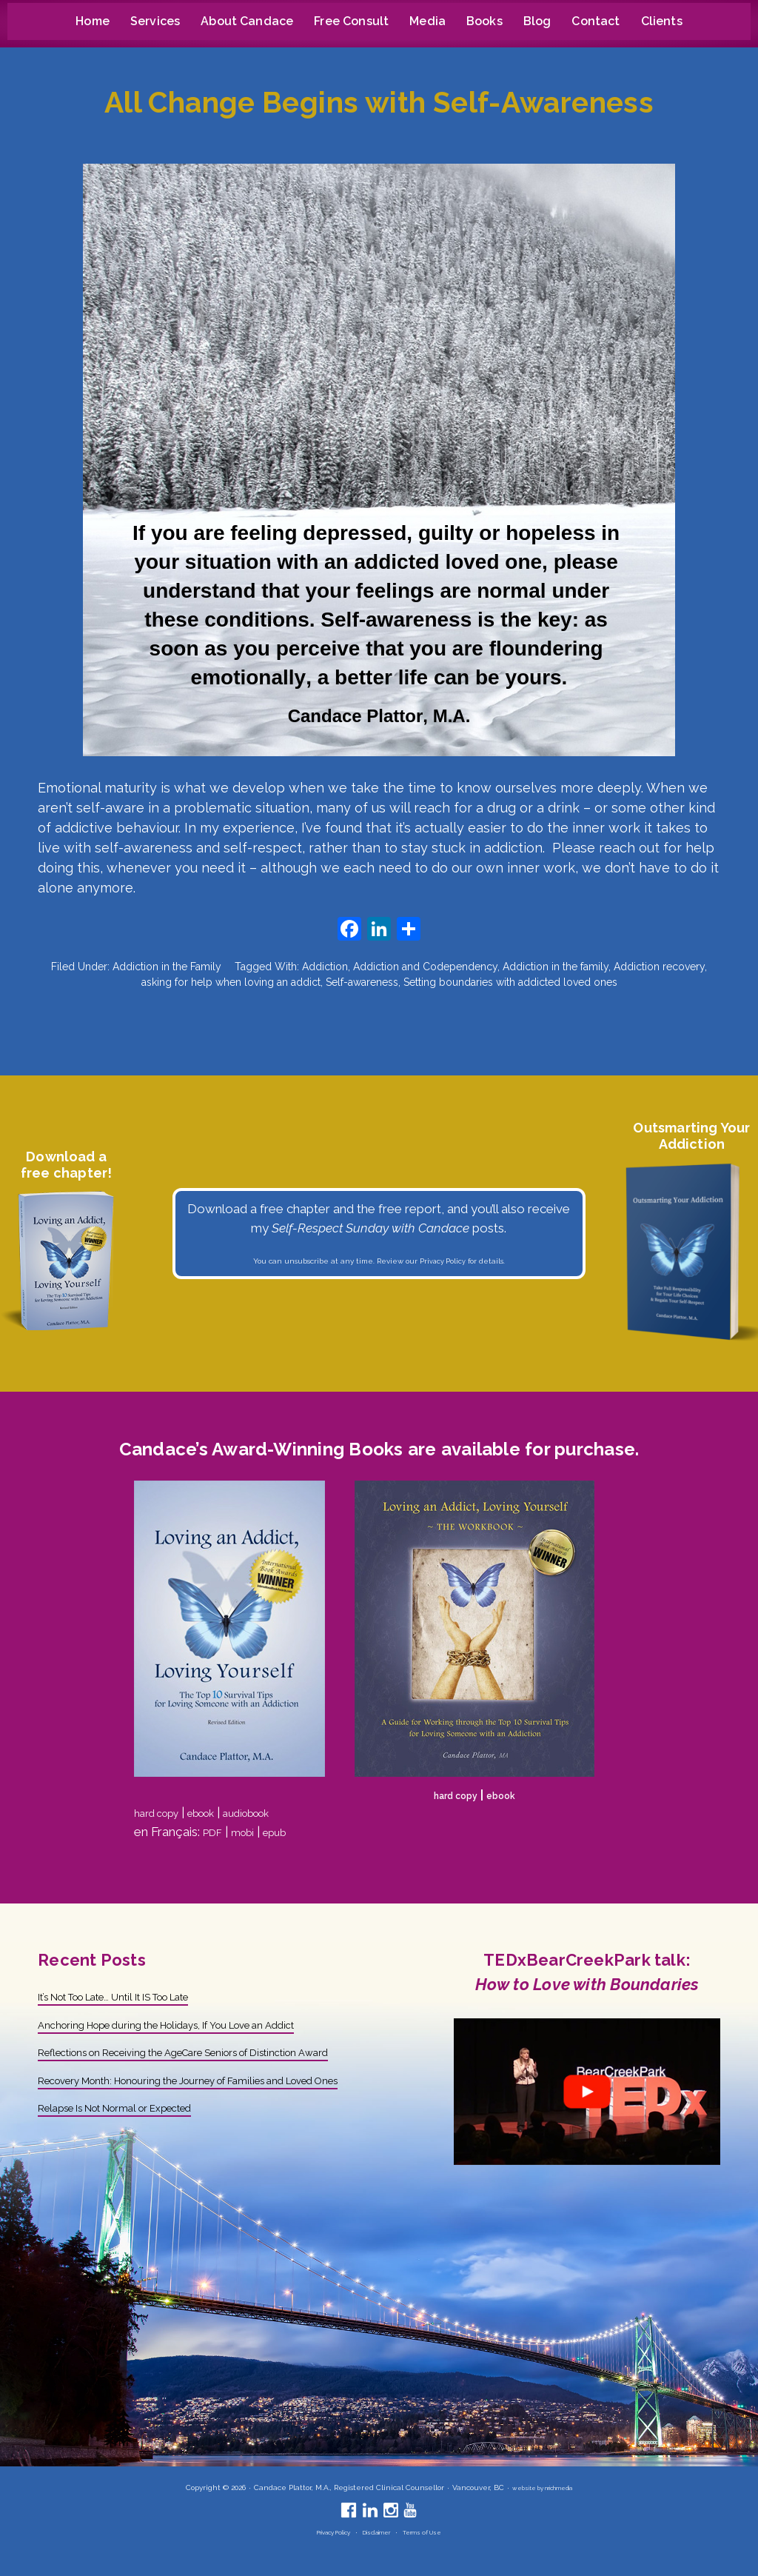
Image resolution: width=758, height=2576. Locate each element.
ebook (219, 1812)
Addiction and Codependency (425, 966)
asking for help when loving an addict (231, 982)
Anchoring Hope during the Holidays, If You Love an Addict (202, 2024)
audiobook (277, 1812)
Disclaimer (379, 2532)
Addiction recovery (659, 966)
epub (288, 1831)
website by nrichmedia (542, 2487)
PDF (215, 1831)
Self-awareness (362, 982)
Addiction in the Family (167, 966)
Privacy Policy (442, 1261)
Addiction (325, 966)
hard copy (162, 1812)
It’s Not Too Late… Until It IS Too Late (143, 1996)
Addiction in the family (555, 966)
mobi (250, 1831)
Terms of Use (434, 2532)
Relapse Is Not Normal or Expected (140, 2145)
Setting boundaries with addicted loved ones (510, 982)
